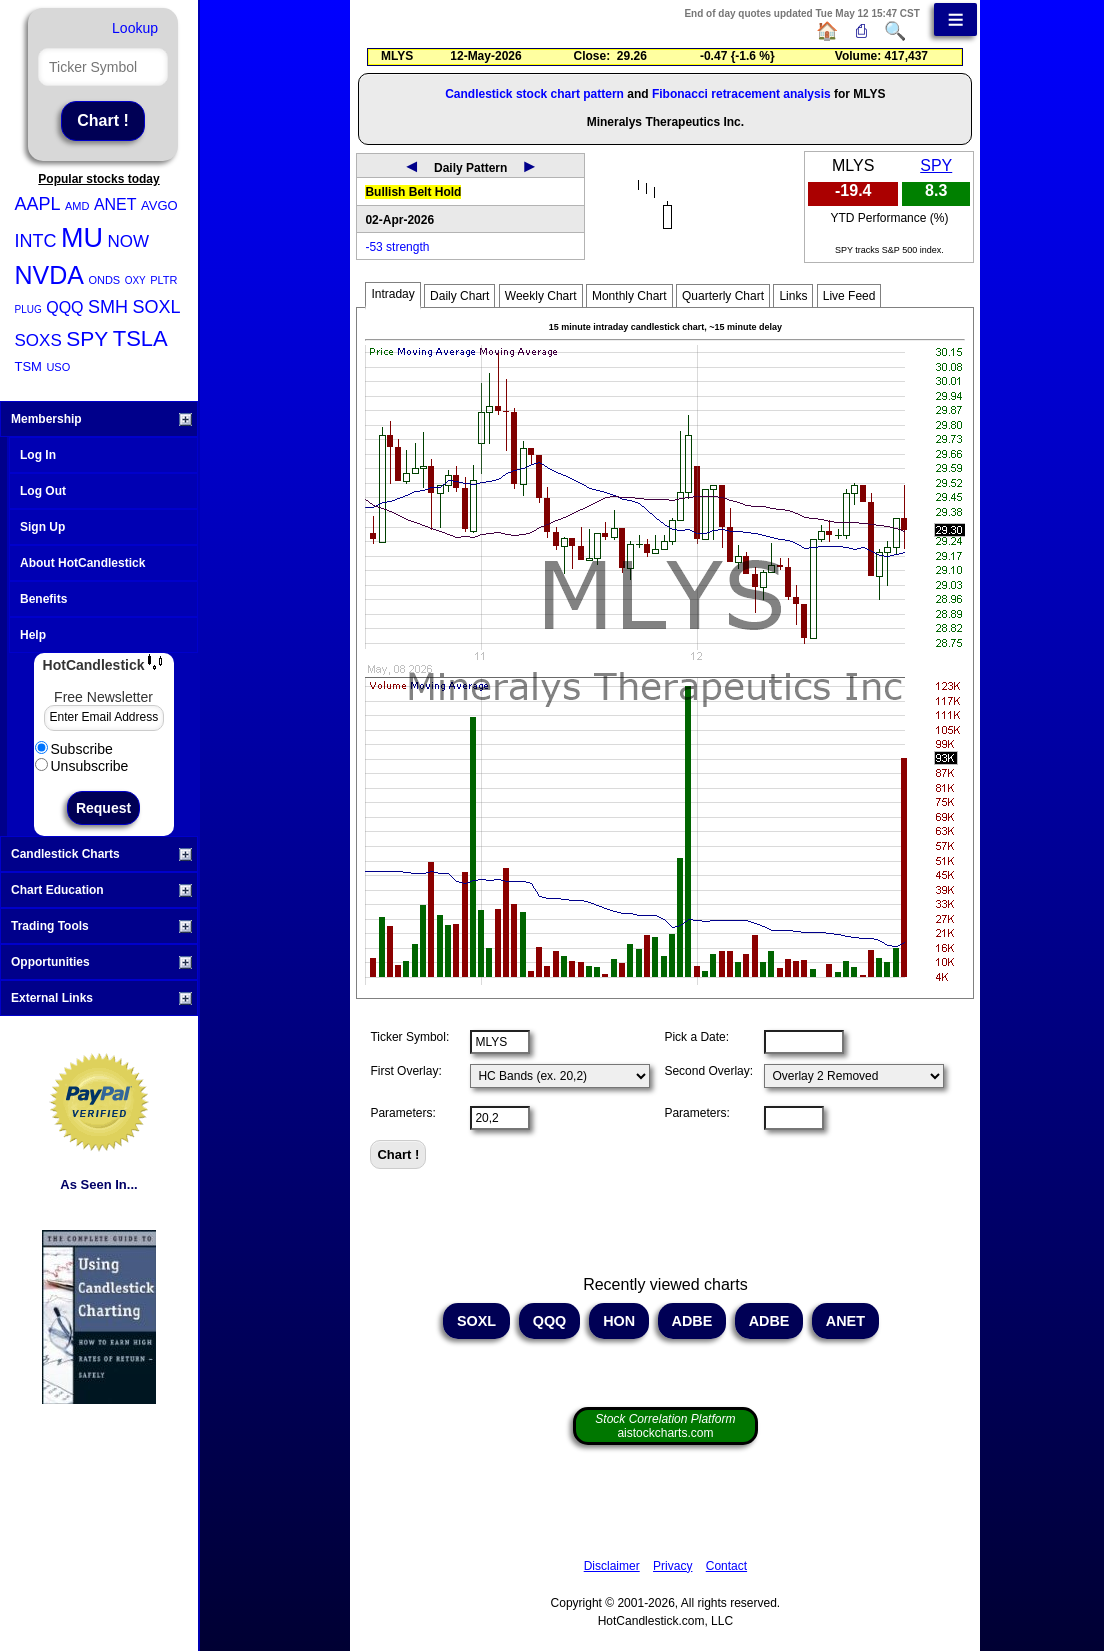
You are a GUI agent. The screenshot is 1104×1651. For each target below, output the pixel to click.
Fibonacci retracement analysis (741, 94)
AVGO (159, 205)
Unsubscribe (82, 766)
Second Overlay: (708, 1071)
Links (793, 296)
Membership (101, 419)
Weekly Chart (541, 296)
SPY (87, 338)
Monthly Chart (629, 296)
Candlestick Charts (101, 854)
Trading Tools (101, 926)
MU (82, 238)
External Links (101, 998)
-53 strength (397, 247)
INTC (36, 241)
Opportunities (101, 962)
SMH (108, 307)
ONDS (104, 280)
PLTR (163, 280)
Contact (726, 1566)
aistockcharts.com (665, 1426)
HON (619, 1321)
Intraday (392, 294)
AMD (77, 206)
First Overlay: (405, 1071)
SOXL (156, 307)
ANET (115, 204)
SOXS (38, 340)
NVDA (49, 275)
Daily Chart (459, 296)
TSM (28, 366)
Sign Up (42, 527)
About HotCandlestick (82, 563)
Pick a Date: (696, 1037)
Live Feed (849, 296)
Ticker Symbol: (409, 1037)
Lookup (135, 28)
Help (33, 635)
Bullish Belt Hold (413, 192)
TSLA (140, 338)
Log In (38, 455)
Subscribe (74, 749)
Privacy (672, 1566)
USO (58, 367)
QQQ (64, 307)
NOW (128, 241)
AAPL (38, 204)
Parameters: (402, 1113)
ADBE (692, 1321)
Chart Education (101, 890)
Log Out (43, 491)
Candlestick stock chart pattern (534, 94)
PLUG (28, 309)
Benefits (43, 599)
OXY (135, 280)
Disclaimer (612, 1566)
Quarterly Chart (723, 296)
